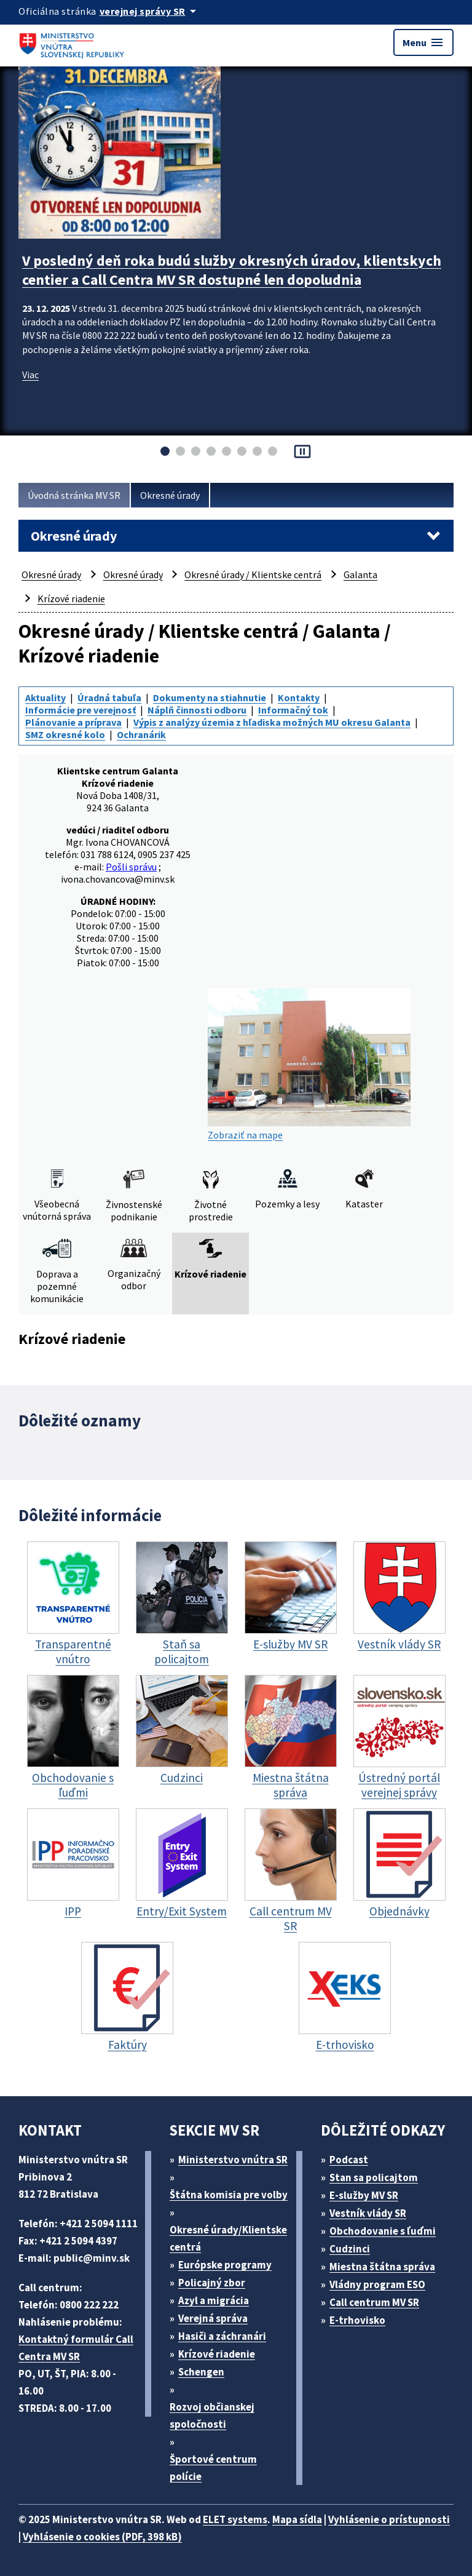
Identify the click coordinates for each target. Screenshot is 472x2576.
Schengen (201, 2372)
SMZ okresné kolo (65, 734)
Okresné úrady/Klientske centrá (228, 2238)
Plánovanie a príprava (73, 722)
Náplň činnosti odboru (197, 710)
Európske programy (225, 2265)
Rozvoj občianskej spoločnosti (212, 2415)
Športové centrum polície (213, 2467)
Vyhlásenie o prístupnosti (389, 2519)
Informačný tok (293, 710)
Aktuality (45, 697)
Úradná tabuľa (109, 697)
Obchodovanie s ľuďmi (382, 2231)
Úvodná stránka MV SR (74, 495)
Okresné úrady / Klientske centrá (252, 574)
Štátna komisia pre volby (229, 2194)
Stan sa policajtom (373, 2177)
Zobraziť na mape (309, 1064)
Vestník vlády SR (367, 2213)
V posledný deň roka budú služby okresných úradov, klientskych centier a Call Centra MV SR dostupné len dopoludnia (231, 270)
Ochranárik (141, 734)
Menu (423, 42)
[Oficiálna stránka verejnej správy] (150, 11)
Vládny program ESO (377, 2284)
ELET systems (235, 2519)
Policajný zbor (211, 2282)
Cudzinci (349, 2249)
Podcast (348, 2159)
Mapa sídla (297, 2519)
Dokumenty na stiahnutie (209, 697)
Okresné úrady (170, 495)
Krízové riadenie (71, 598)
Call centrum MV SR (374, 2302)
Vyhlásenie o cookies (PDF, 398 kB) (102, 2536)
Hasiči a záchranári (222, 2336)
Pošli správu (131, 867)
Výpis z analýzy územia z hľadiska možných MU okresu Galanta (272, 722)
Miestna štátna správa (382, 2266)
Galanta (360, 574)
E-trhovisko (357, 2320)
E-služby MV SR (363, 2195)
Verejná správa (213, 2318)
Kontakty (299, 697)
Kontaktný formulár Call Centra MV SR (75, 2347)
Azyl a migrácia (213, 2300)
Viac (30, 374)
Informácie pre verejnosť (80, 710)
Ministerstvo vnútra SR (233, 2159)
